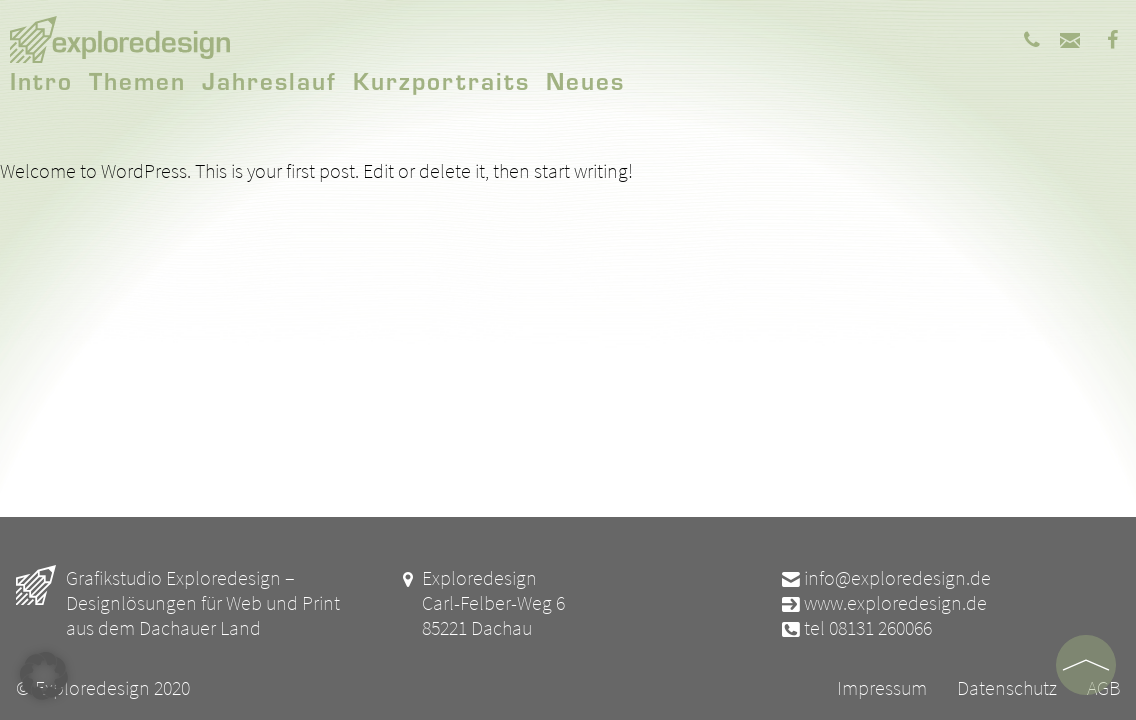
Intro (41, 80)
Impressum (882, 687)
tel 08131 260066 (855, 627)
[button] (44, 676)
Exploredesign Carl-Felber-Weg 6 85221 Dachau (481, 602)
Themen (137, 80)
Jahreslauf (269, 80)
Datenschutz (1007, 687)
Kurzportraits (441, 80)
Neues (585, 80)
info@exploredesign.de (885, 577)
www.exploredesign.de (883, 602)
